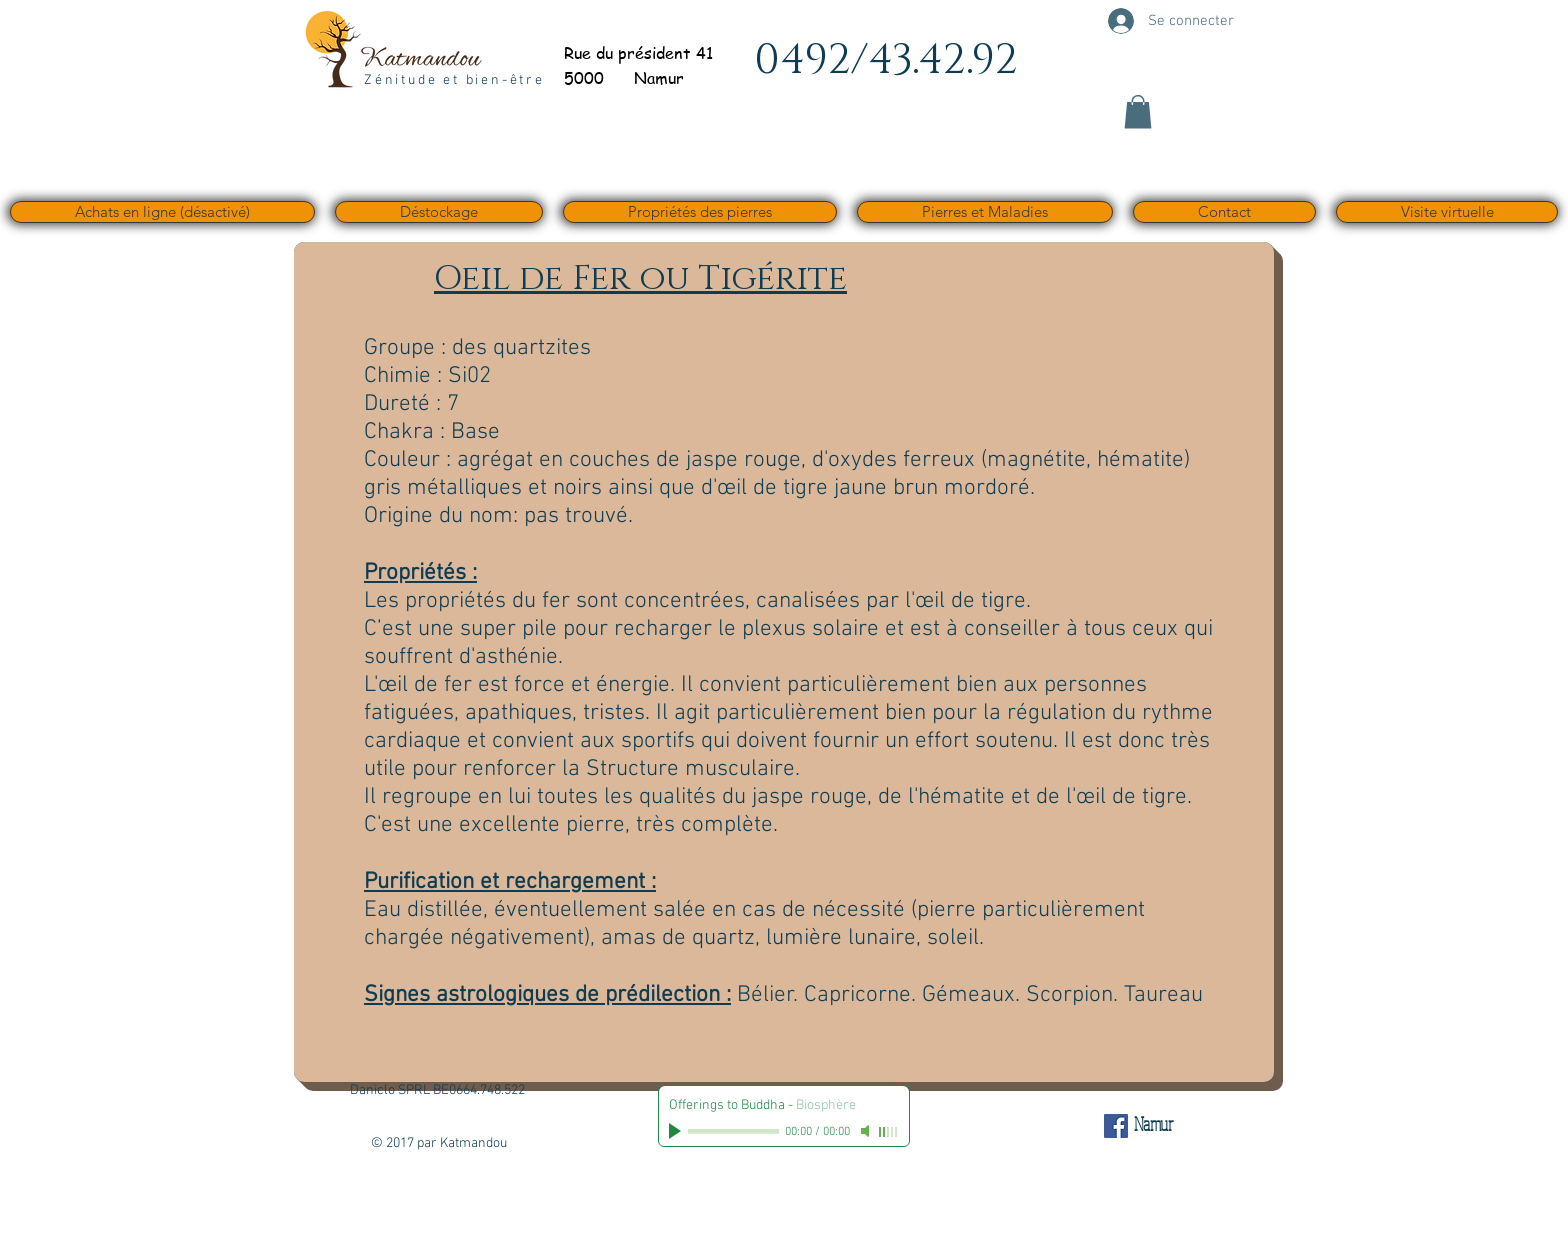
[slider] (889, 1132)
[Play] (677, 1131)
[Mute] (867, 1131)
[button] (1138, 111)
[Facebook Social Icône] (1116, 1126)
